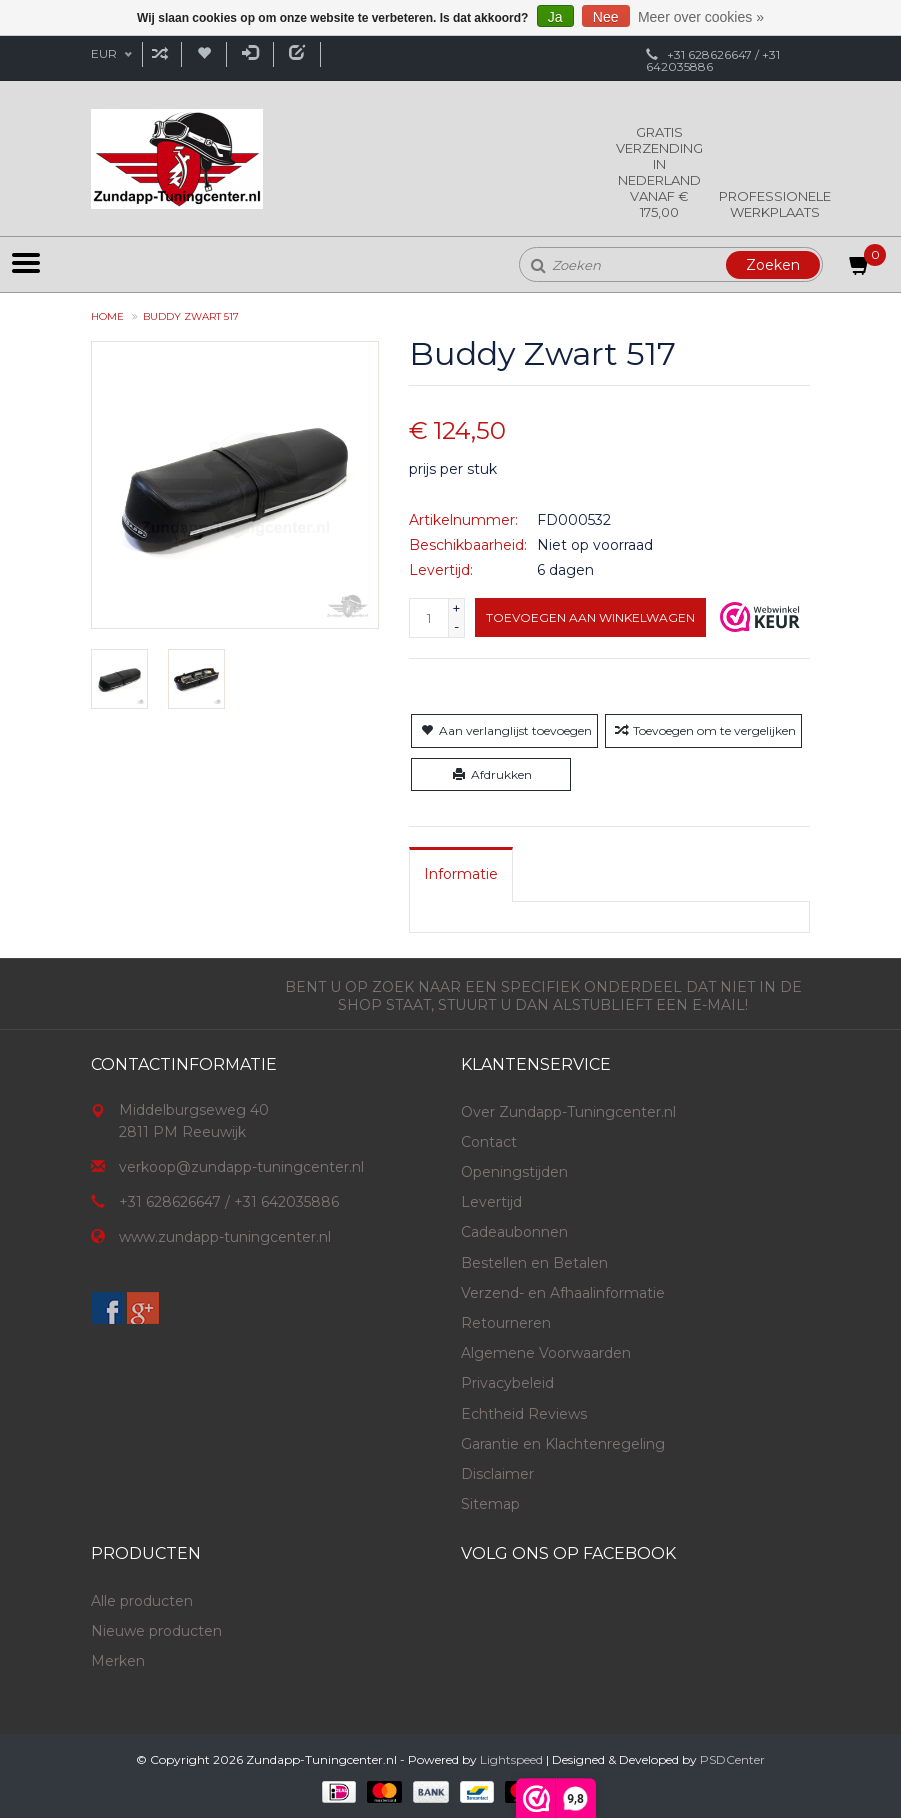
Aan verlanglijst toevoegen (504, 730)
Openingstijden (514, 1172)
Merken (118, 1661)
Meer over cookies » (701, 17)
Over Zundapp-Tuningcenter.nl (568, 1112)
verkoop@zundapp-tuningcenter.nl (241, 1167)
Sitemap (490, 1504)
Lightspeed (511, 1759)
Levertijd (491, 1202)
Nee (606, 17)
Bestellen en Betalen (534, 1263)
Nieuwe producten (156, 1631)
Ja (555, 17)
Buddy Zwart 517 (191, 316)
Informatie (461, 874)
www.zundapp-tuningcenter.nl (225, 1237)
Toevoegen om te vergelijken (703, 730)
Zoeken (773, 265)
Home (107, 316)
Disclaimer (497, 1474)
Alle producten (142, 1601)
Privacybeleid (507, 1383)
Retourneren (506, 1323)
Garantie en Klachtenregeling (563, 1444)
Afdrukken (490, 774)
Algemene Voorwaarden (546, 1353)
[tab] (461, 874)
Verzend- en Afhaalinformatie (563, 1293)
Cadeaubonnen (514, 1232)
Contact (489, 1142)
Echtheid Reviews (524, 1414)
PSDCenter (732, 1759)
